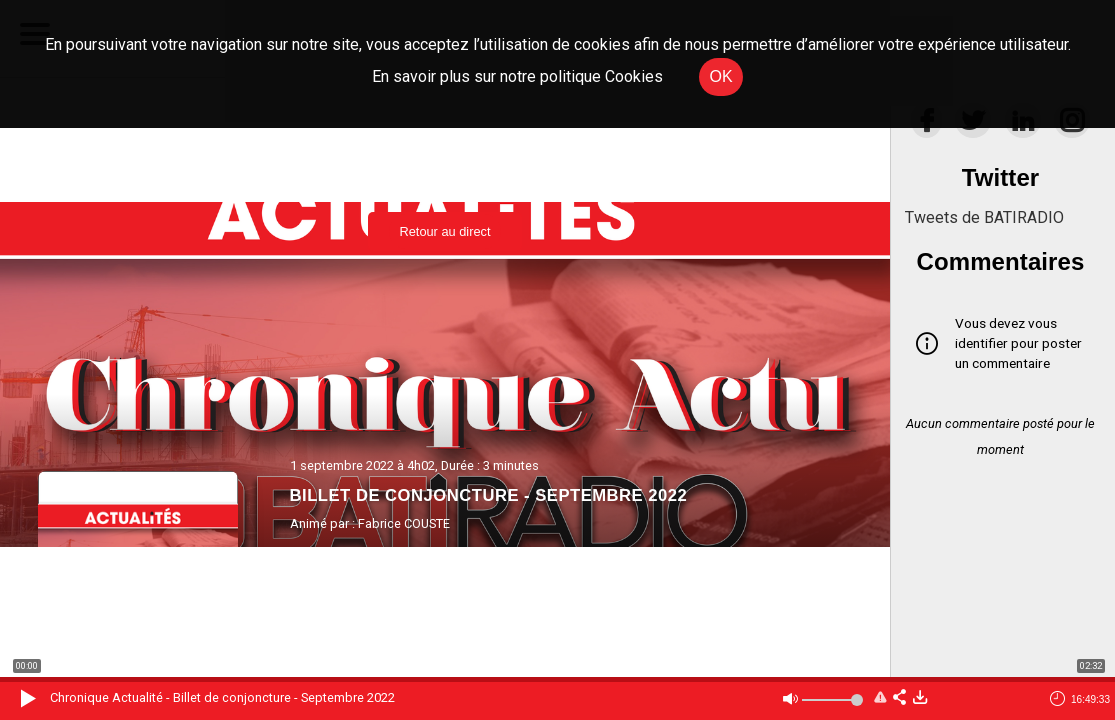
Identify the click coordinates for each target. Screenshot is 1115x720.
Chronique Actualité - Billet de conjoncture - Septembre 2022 (222, 697)
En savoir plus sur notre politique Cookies (517, 76)
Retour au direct (444, 231)
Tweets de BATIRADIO (984, 217)
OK (720, 76)
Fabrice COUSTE (404, 523)
